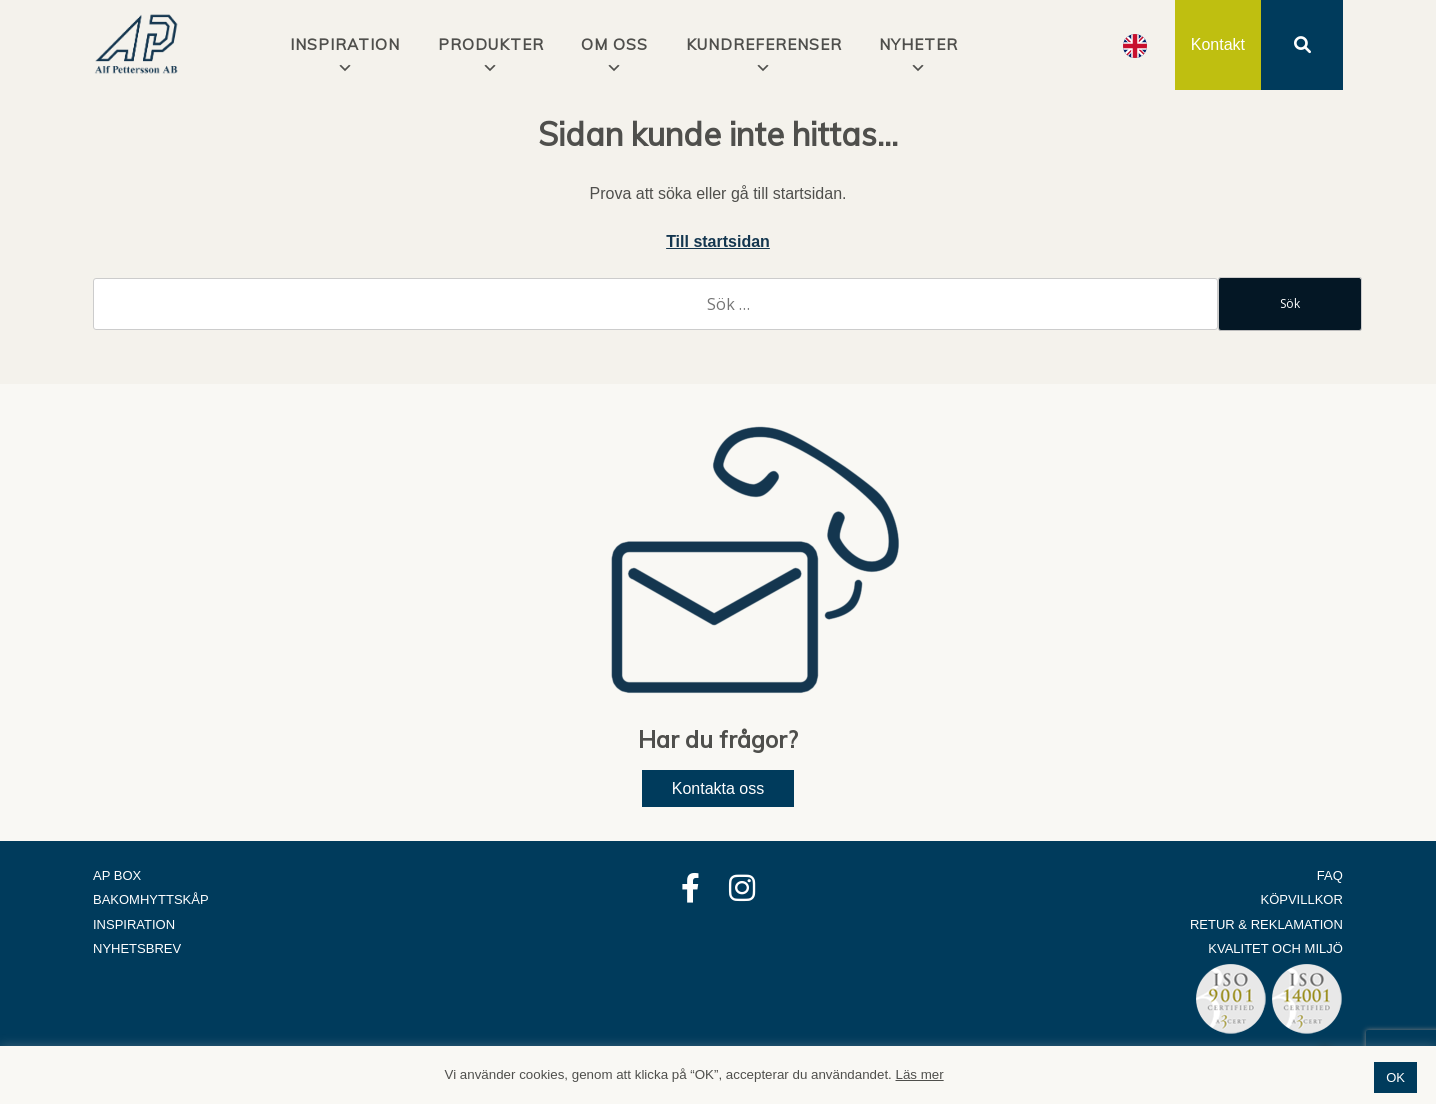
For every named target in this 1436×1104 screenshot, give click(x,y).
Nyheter (918, 44)
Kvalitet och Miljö (1275, 948)
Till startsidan (718, 241)
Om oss (614, 44)
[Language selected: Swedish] (1135, 45)
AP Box (117, 875)
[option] (1135, 46)
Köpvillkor (1302, 899)
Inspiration (134, 924)
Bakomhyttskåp (151, 899)
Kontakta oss (718, 788)
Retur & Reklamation (1266, 924)
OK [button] (1395, 1077)
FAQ (1330, 875)
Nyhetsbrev (137, 948)
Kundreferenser (764, 44)
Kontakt (1218, 44)
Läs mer (920, 1074)
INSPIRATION (345, 44)
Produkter (491, 44)
